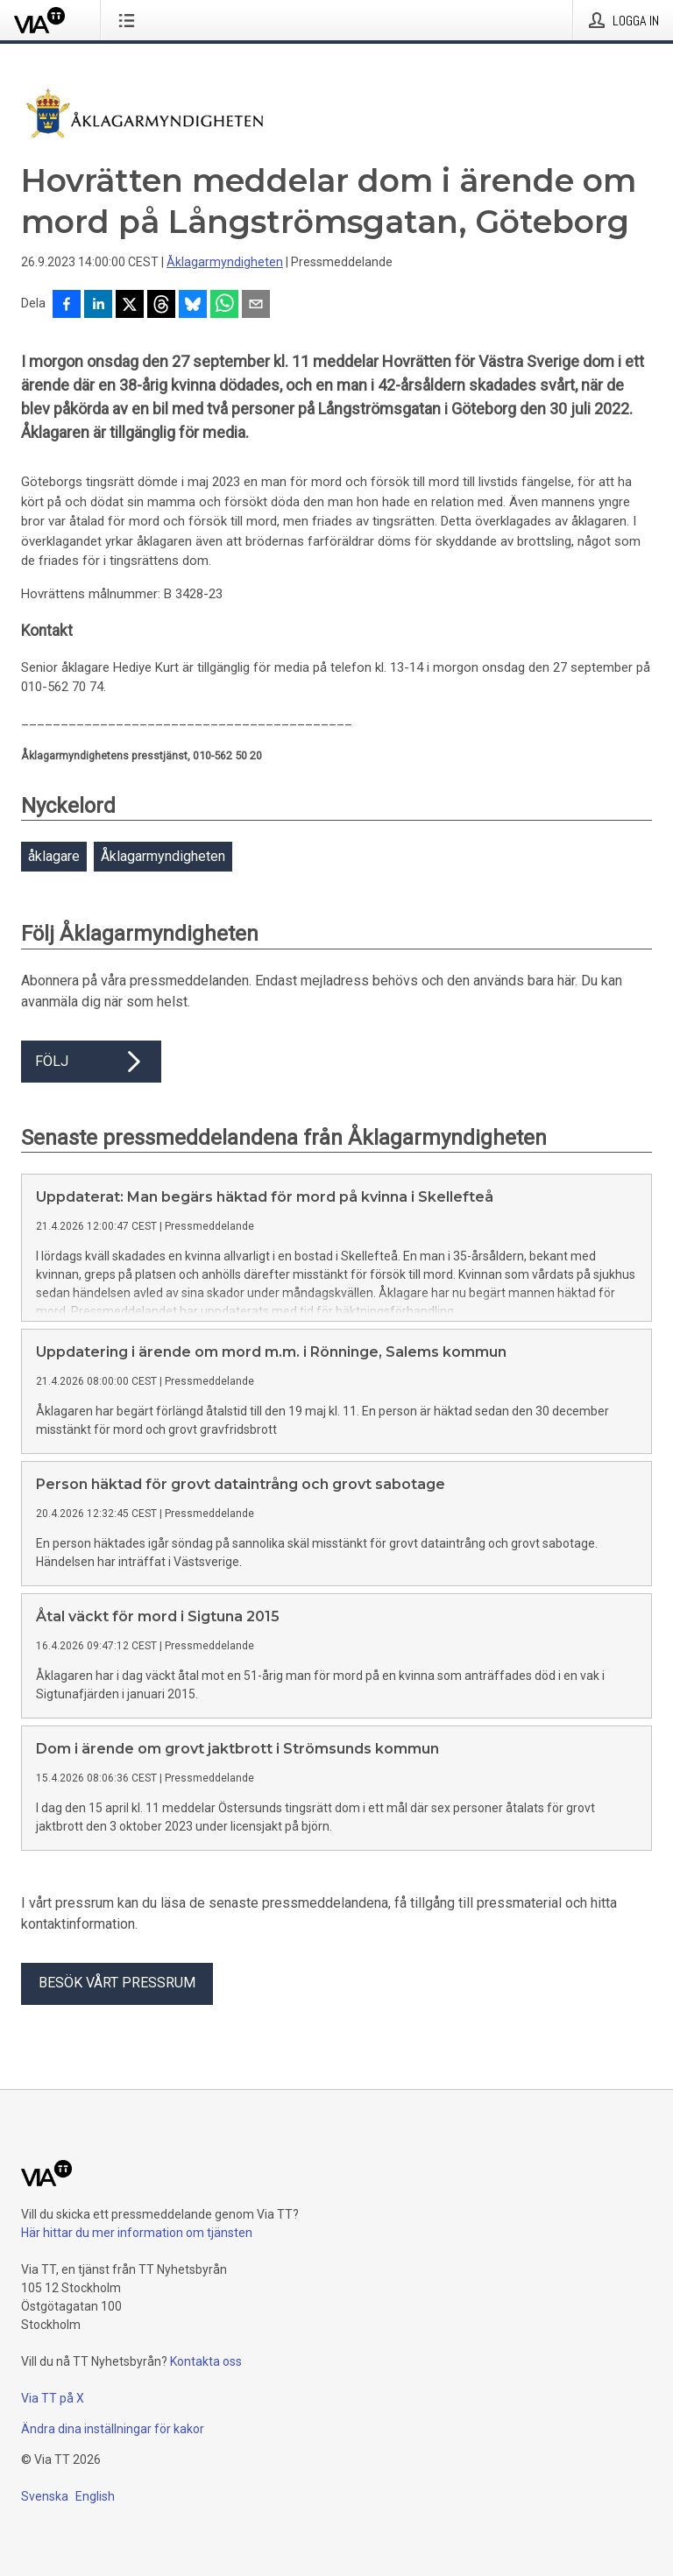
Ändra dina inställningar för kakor (112, 2429)
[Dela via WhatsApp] (224, 305)
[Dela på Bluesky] (193, 305)
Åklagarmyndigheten (224, 262)
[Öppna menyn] (130, 20)
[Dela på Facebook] (67, 305)
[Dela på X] (130, 305)
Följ (91, 1061)
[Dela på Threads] (161, 305)
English (95, 2496)
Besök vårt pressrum (117, 1982)
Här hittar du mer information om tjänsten (136, 2233)
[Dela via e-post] (256, 305)
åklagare (54, 856)
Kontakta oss (206, 2361)
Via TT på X (52, 2398)
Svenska (44, 2496)
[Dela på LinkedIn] (98, 305)
